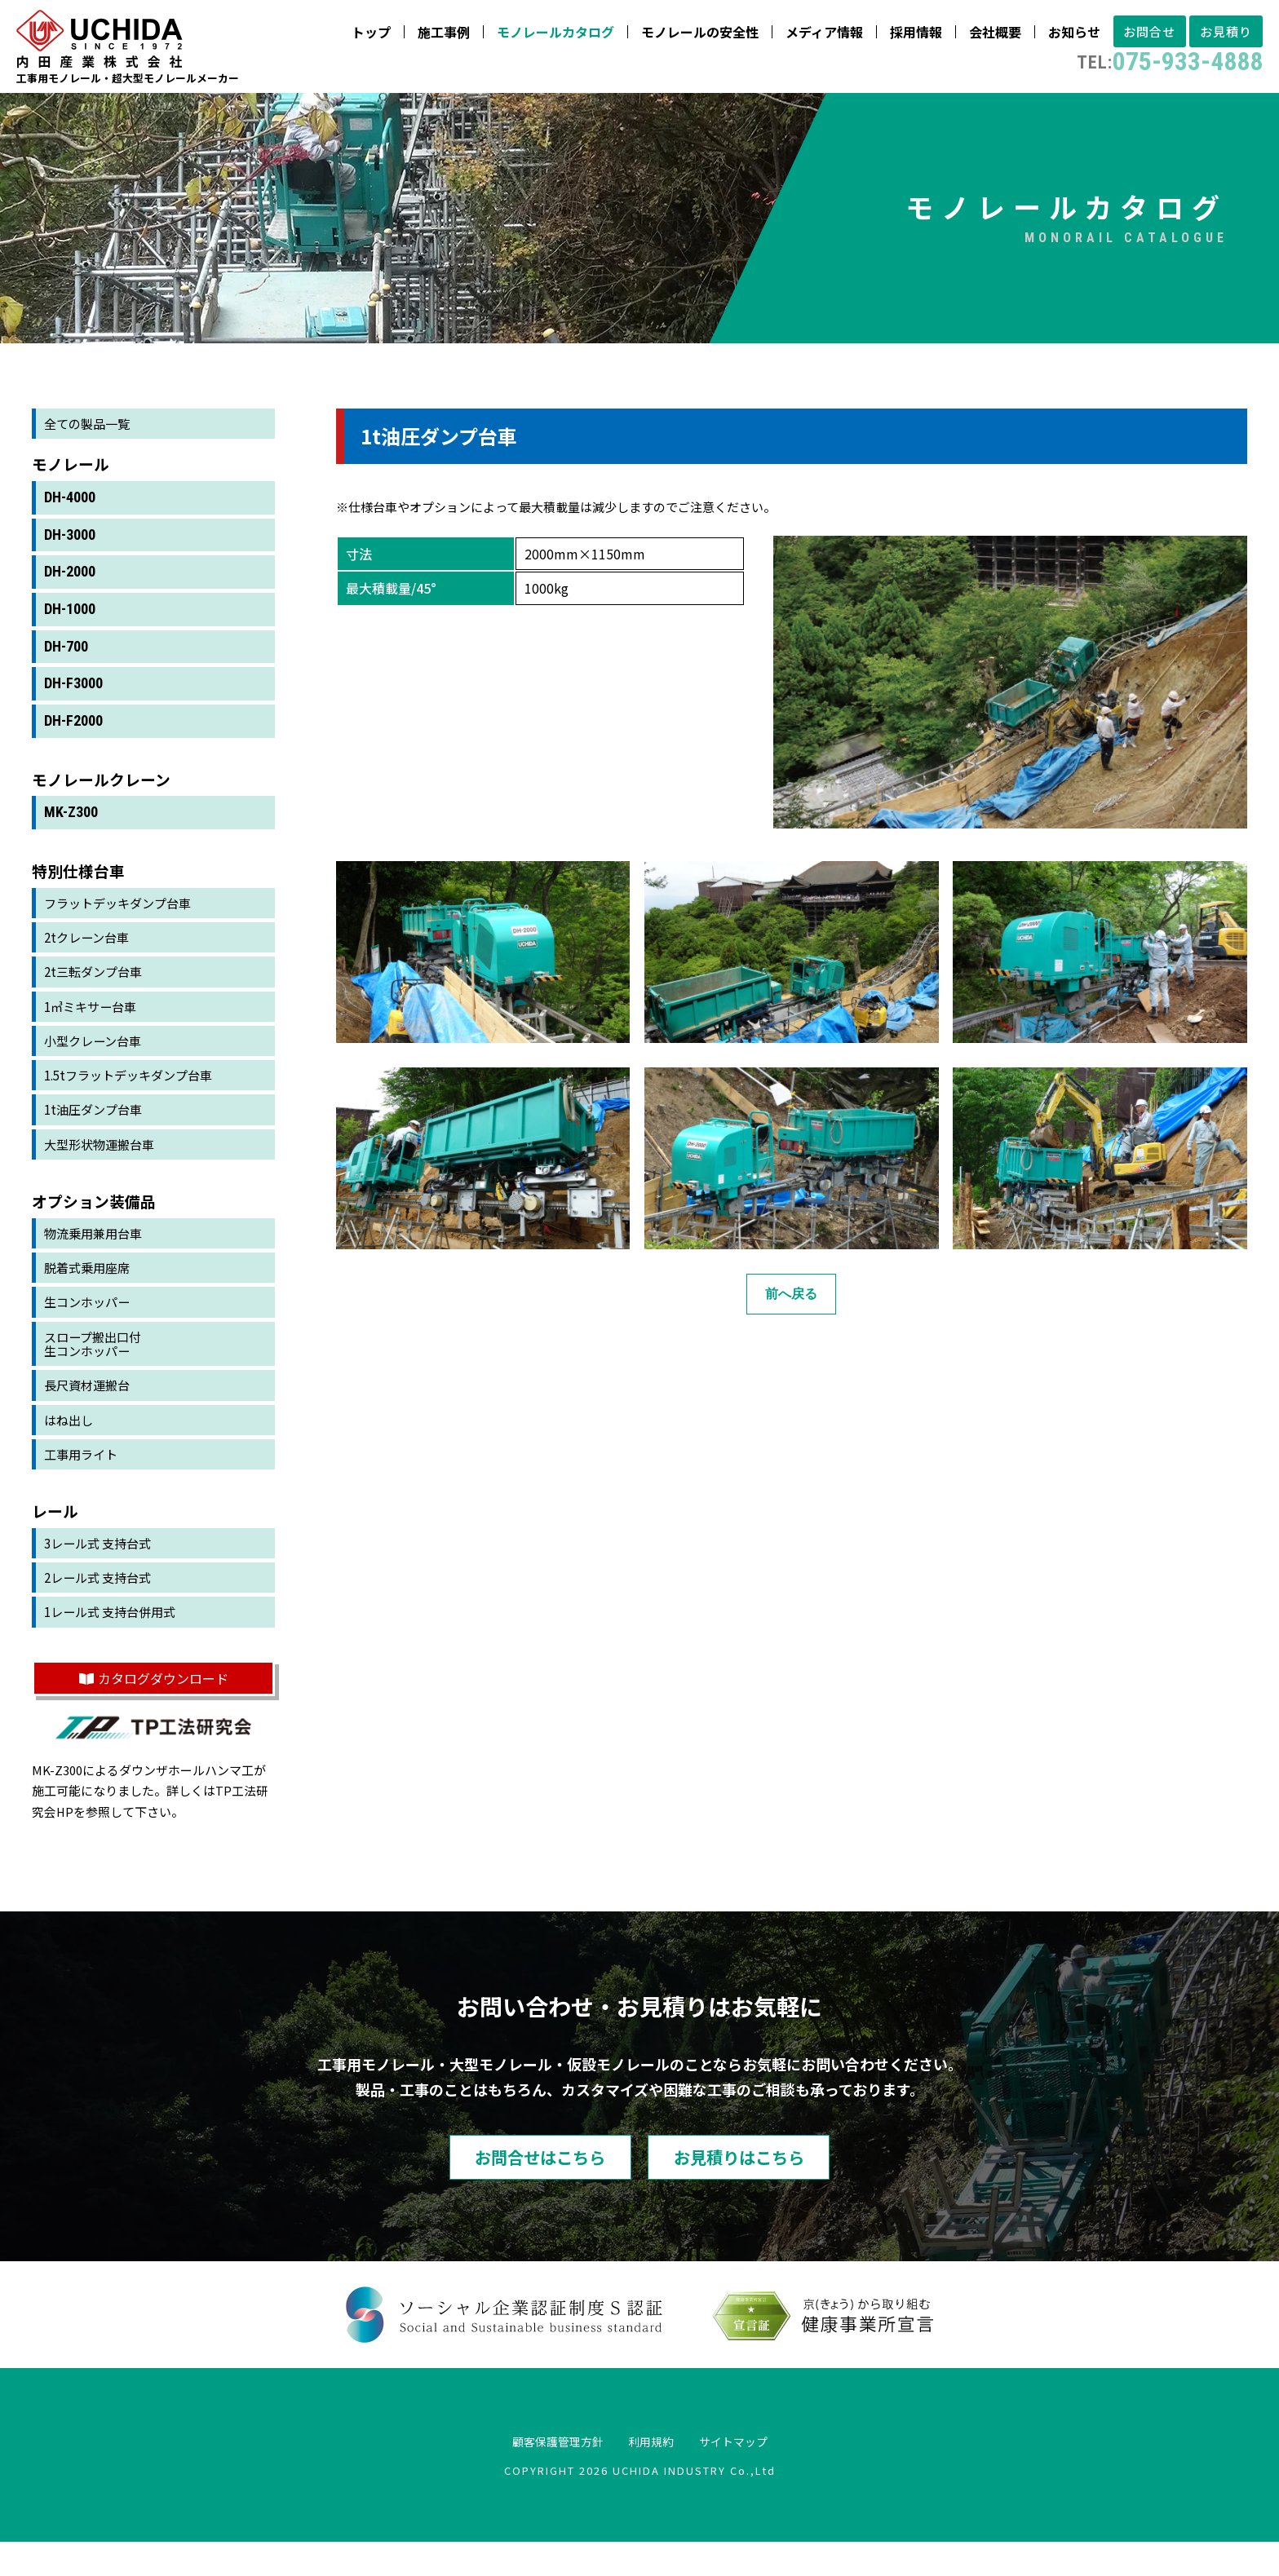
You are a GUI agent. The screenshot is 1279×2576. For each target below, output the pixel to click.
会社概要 (975, 35)
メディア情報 (804, 35)
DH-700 (66, 660)
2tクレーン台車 (89, 952)
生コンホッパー (89, 1325)
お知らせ (1054, 35)
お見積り (1221, 35)
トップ (350, 35)
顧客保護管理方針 (545, 2475)
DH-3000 (69, 548)
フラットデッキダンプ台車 (122, 917)
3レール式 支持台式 (101, 1571)
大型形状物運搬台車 (103, 1164)
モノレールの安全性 (679, 35)
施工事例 (423, 35)
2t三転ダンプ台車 (96, 987)
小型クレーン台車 (96, 1058)
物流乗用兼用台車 (96, 1254)
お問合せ (1134, 35)
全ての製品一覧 (89, 437)
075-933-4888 (1153, 65)
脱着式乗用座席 (89, 1290)
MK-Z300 (71, 825)
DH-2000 (69, 585)
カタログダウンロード (153, 1708)
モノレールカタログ (535, 35)
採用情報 (896, 35)
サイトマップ (747, 2475)
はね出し (70, 1446)
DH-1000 (69, 622)
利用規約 (652, 2475)
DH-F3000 (73, 697)
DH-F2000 (73, 734)
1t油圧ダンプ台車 (96, 1129)
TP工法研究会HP (150, 1832)
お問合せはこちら (513, 2189)
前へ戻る (791, 1307)
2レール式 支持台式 (101, 1606)
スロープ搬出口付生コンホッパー (96, 1367)
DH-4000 (69, 510)
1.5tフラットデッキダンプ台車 (134, 1094)
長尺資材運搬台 (89, 1411)
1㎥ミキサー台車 (93, 1023)
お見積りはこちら (766, 2189)
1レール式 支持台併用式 (114, 1642)
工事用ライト (83, 1481)
